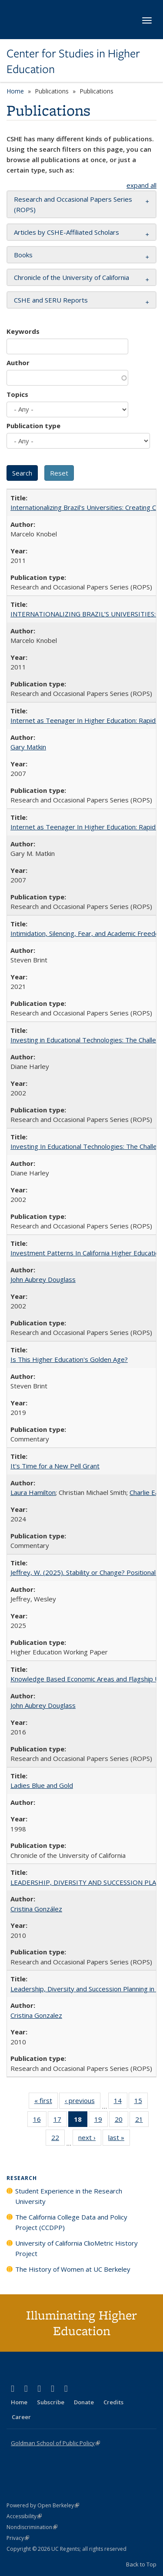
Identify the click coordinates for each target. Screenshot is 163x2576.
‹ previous (82, 2102)
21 (142, 2120)
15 (141, 2102)
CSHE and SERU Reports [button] (51, 300)
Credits (113, 2402)
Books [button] (23, 254)
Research (22, 2178)
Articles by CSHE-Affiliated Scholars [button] (66, 232)
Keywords (23, 331)
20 (121, 2120)
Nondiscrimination (32, 2527)
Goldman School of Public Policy (55, 2443)
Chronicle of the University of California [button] (71, 277)
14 (120, 2102)
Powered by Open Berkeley (43, 2505)
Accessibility (24, 2516)
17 (60, 2120)
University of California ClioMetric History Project (76, 2248)
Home (15, 91)
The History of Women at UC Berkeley (72, 2269)
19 (101, 2120)
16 (40, 2120)
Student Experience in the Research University (68, 2196)
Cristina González (36, 1908)
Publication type (33, 425)
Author (18, 362)
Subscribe (50, 2402)
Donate (84, 2402)
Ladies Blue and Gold (41, 1785)
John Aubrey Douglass (43, 1279)
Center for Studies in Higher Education (73, 61)
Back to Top (141, 2564)
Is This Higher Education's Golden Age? (69, 1359)
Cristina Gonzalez (36, 2015)
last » (119, 2139)
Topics (17, 394)
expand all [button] (141, 185)
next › (89, 2139)
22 (58, 2139)
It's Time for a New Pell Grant (55, 1465)
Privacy (18, 2538)
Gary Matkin (28, 746)
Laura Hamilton (33, 1492)
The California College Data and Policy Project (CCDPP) (71, 2222)
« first (46, 2102)
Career (21, 2417)
